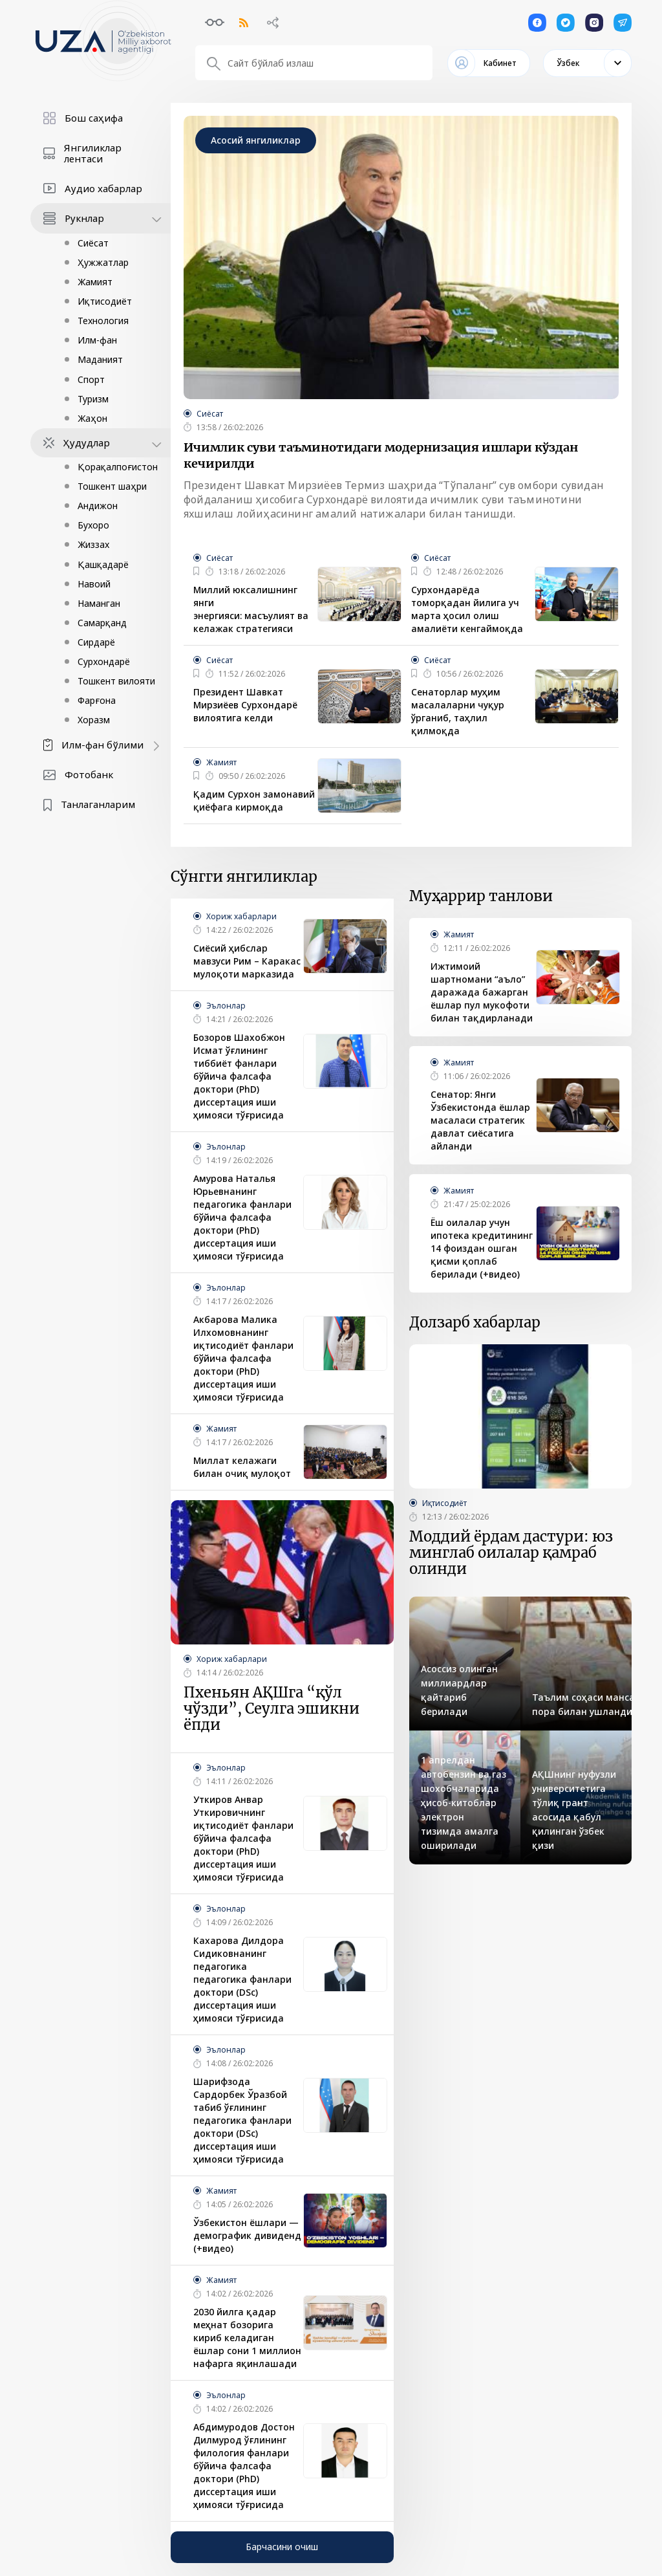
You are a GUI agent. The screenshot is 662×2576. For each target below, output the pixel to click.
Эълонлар (226, 1005)
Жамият (95, 282)
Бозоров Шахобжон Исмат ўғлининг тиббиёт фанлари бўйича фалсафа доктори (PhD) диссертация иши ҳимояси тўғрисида (239, 1076)
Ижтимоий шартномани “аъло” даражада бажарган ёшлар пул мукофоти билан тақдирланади (482, 992)
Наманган (99, 603)
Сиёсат (93, 243)
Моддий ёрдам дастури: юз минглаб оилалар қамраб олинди (511, 1553)
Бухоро (93, 525)
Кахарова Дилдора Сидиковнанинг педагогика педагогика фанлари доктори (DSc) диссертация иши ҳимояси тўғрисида (242, 1979)
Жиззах (93, 544)
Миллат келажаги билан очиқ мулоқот (242, 1466)
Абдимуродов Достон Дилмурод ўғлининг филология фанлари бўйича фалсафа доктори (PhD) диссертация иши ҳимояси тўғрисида (244, 2466)
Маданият (100, 359)
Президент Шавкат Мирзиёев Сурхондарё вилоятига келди (245, 705)
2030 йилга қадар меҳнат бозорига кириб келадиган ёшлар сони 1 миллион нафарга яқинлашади (247, 2338)
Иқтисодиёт (105, 301)
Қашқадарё (103, 564)
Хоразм (94, 720)
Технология (103, 320)
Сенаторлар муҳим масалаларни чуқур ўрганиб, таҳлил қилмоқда (457, 711)
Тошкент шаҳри (112, 486)
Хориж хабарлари (241, 916)
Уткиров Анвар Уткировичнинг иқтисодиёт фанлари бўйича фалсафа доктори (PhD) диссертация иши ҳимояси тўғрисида (243, 1838)
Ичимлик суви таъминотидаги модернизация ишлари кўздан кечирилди (381, 455)
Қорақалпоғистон (118, 467)
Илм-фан (97, 340)
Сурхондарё (104, 661)
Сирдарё (96, 642)
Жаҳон (92, 418)
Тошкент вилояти (116, 681)
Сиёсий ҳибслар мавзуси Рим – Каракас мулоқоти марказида (247, 961)
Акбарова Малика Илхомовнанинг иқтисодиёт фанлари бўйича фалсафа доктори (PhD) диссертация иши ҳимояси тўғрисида (243, 1358)
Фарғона (97, 700)
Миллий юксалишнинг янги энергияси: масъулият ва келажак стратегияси (250, 609)
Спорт (91, 379)
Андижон (98, 505)
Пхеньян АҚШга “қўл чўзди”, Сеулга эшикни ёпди (271, 1709)
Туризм (93, 399)
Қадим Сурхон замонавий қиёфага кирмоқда (254, 800)
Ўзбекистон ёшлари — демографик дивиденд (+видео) (247, 2235)
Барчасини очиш (282, 2546)
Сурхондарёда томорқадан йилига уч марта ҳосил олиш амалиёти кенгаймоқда (467, 609)
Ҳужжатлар (103, 262)
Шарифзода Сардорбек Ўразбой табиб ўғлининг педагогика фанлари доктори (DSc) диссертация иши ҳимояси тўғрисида (242, 2120)
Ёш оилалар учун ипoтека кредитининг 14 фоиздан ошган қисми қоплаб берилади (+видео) (482, 1248)
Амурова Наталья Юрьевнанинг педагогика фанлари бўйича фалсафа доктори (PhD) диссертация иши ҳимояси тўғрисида (242, 1217)
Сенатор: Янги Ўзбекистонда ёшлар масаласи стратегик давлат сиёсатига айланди (480, 1120)
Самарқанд (102, 623)
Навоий (94, 584)
